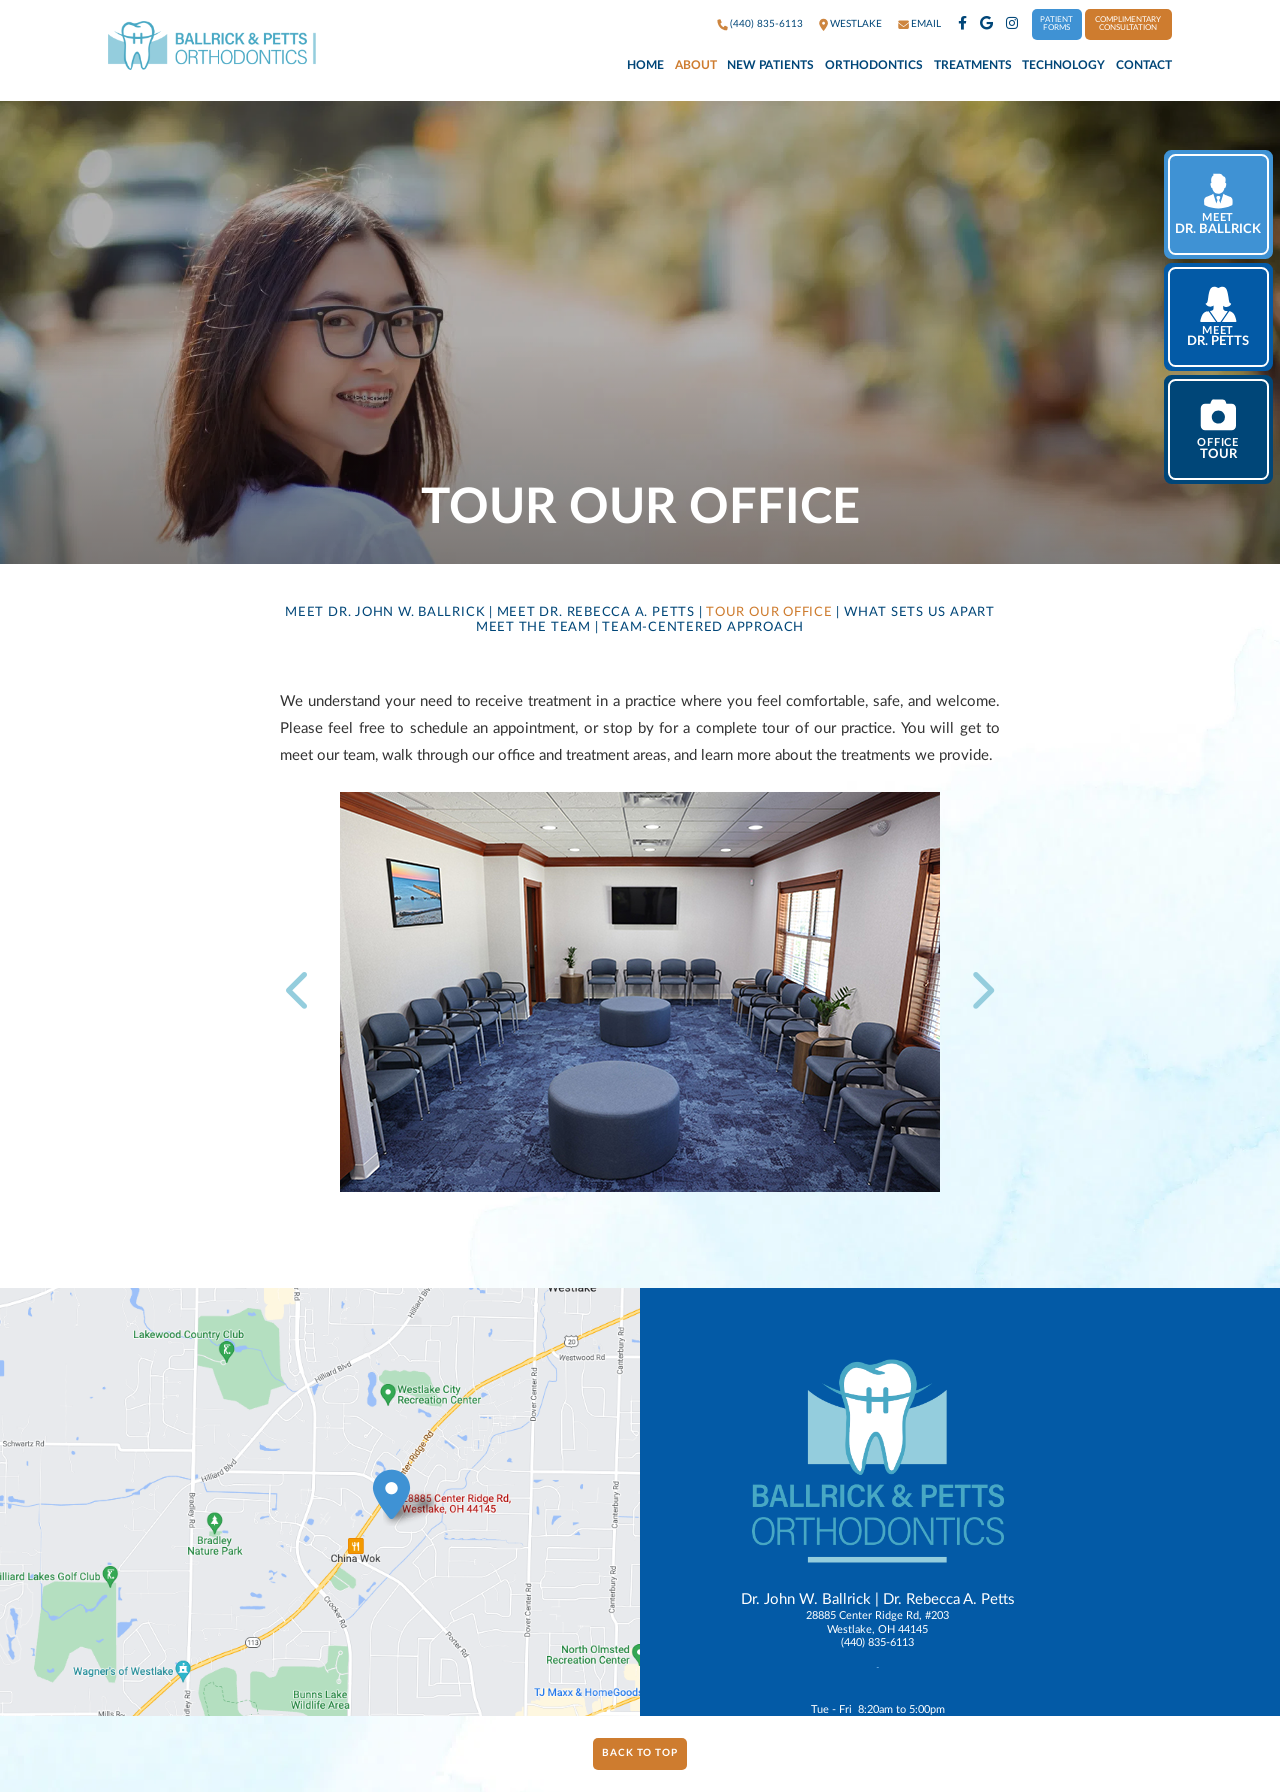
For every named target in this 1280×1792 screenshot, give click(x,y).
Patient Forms (1056, 23)
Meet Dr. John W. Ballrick (385, 612)
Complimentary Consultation (1128, 23)
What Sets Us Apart (919, 612)
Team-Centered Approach (703, 627)
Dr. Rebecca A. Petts (949, 1599)
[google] (986, 24)
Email (926, 24)
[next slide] (976, 992)
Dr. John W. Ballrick (806, 1599)
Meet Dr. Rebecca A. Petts (596, 612)
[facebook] (962, 24)
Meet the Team (533, 627)
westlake (856, 24)
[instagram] (1011, 24)
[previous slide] (304, 992)
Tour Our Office (769, 612)
